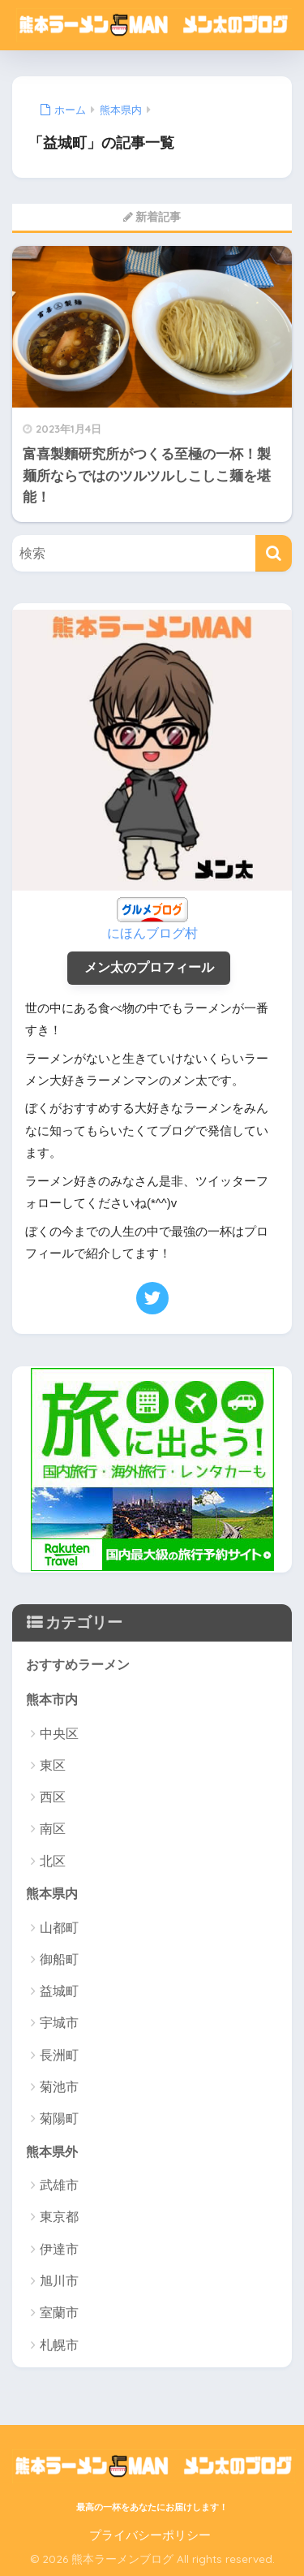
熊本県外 (52, 2152)
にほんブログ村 (152, 933)
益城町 (59, 1991)
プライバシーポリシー (150, 2535)
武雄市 (59, 2185)
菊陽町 (59, 2118)
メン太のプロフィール (149, 967)
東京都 (59, 2217)
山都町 (59, 1928)
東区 (53, 1765)
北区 (53, 1861)
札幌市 (59, 2345)
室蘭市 (59, 2312)
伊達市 (59, 2249)
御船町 (59, 1959)
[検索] (273, 553)
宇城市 (59, 2023)
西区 (53, 1797)
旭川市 (59, 2281)
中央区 (59, 1734)
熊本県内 (52, 1894)
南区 (53, 1829)
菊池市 (59, 2087)
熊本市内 (52, 1700)
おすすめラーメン (78, 1665)
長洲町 (59, 2055)
